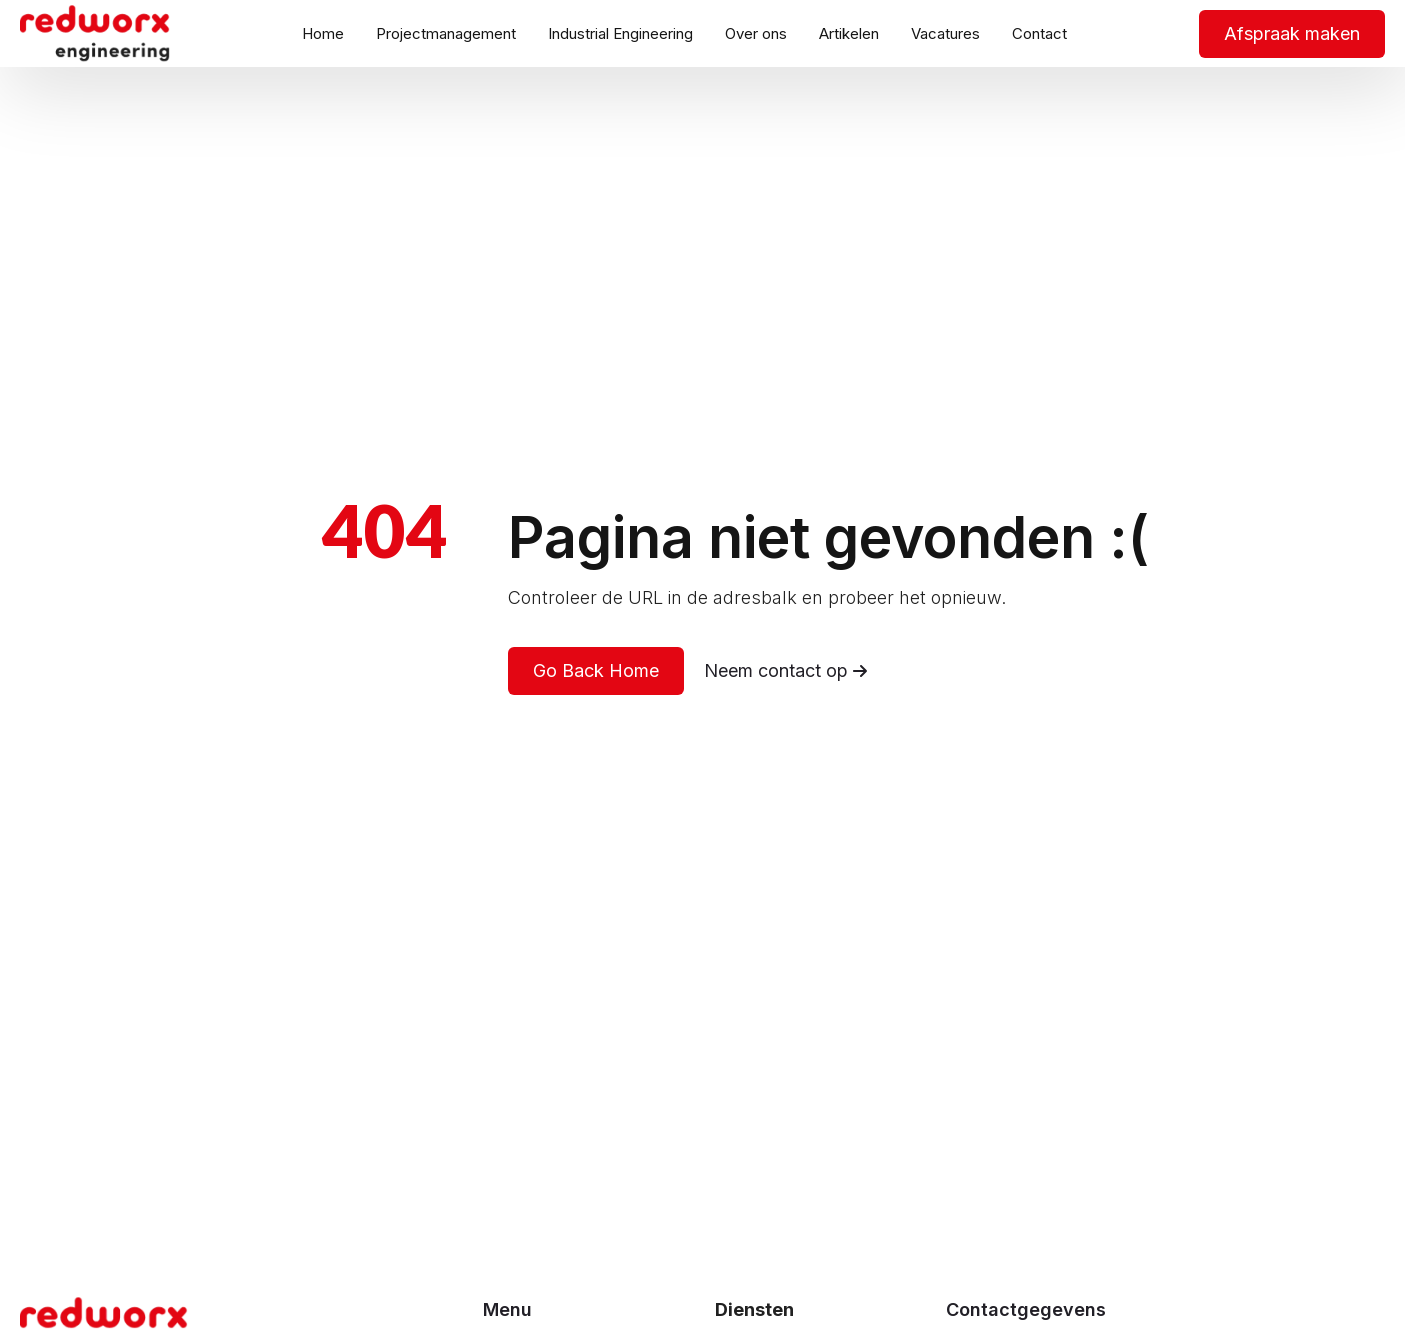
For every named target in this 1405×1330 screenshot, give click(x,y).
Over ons (756, 33)
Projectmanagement (446, 33)
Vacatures (945, 33)
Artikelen (849, 33)
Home (323, 33)
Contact (1039, 33)
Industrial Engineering (620, 33)
